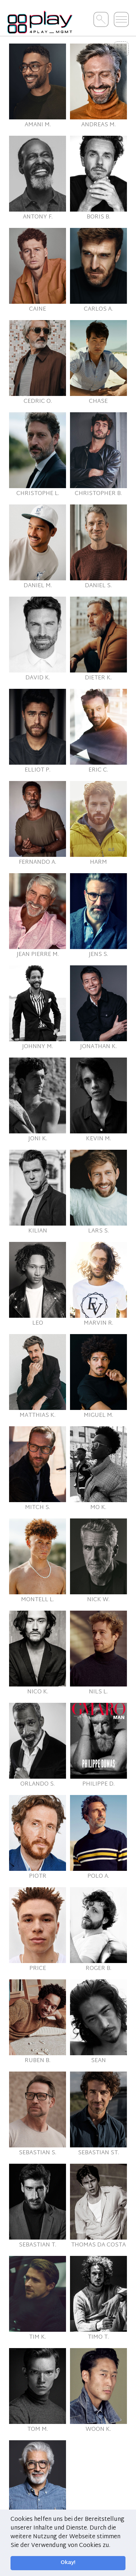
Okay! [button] (68, 2563)
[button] (113, 2545)
